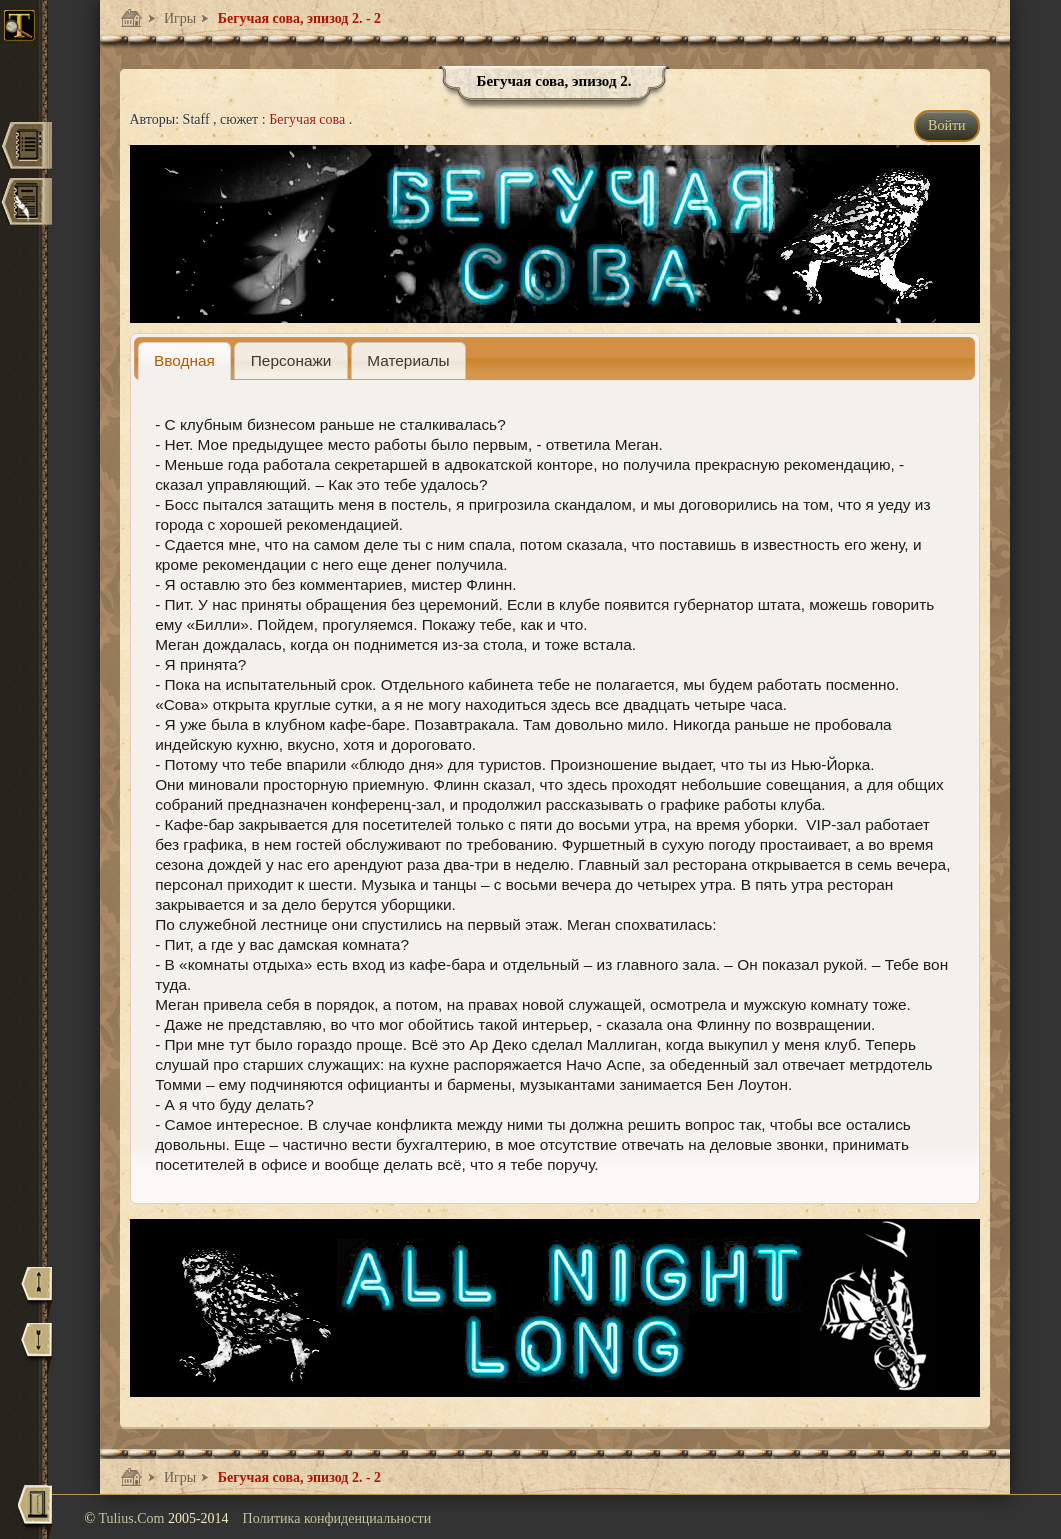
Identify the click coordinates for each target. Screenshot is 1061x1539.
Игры (179, 18)
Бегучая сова (309, 119)
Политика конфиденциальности (337, 1518)
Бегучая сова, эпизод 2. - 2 (297, 18)
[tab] (185, 360)
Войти (946, 125)
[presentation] (185, 360)
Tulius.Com (133, 1518)
